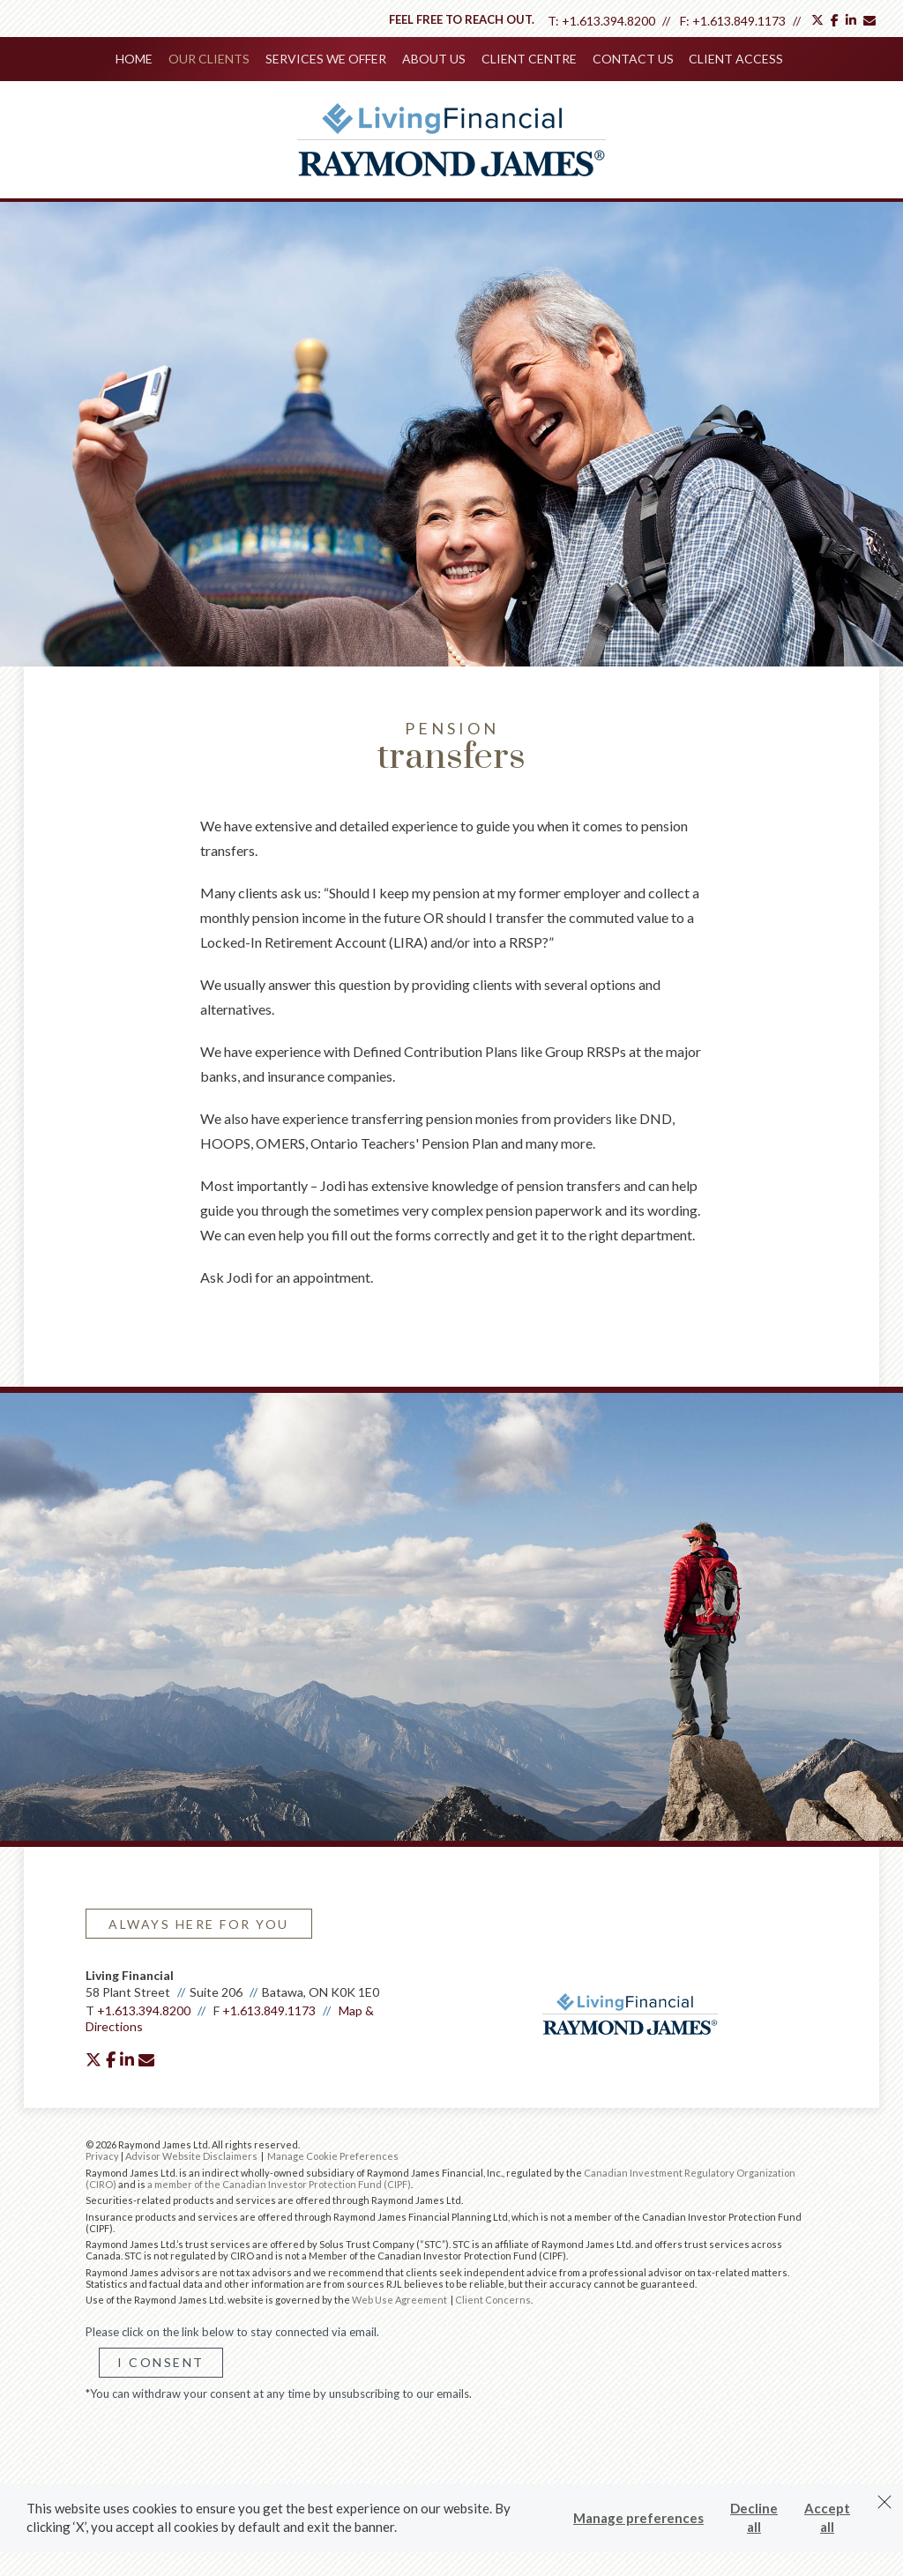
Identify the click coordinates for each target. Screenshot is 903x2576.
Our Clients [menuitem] (212, 58)
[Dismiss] (884, 2502)
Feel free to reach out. (461, 19)
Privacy (102, 2154)
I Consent (161, 2360)
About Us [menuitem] (434, 58)
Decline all (754, 2517)
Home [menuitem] (139, 58)
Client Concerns (493, 2298)
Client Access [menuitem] (731, 58)
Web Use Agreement (400, 2298)
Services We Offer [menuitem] (327, 58)
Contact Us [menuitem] (629, 58)
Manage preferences (638, 2518)
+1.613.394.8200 (608, 20)
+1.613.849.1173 (739, 20)
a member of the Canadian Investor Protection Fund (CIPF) (279, 2182)
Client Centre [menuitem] (527, 58)
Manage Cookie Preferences (333, 2154)
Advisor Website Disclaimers (191, 2154)
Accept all (827, 2517)
